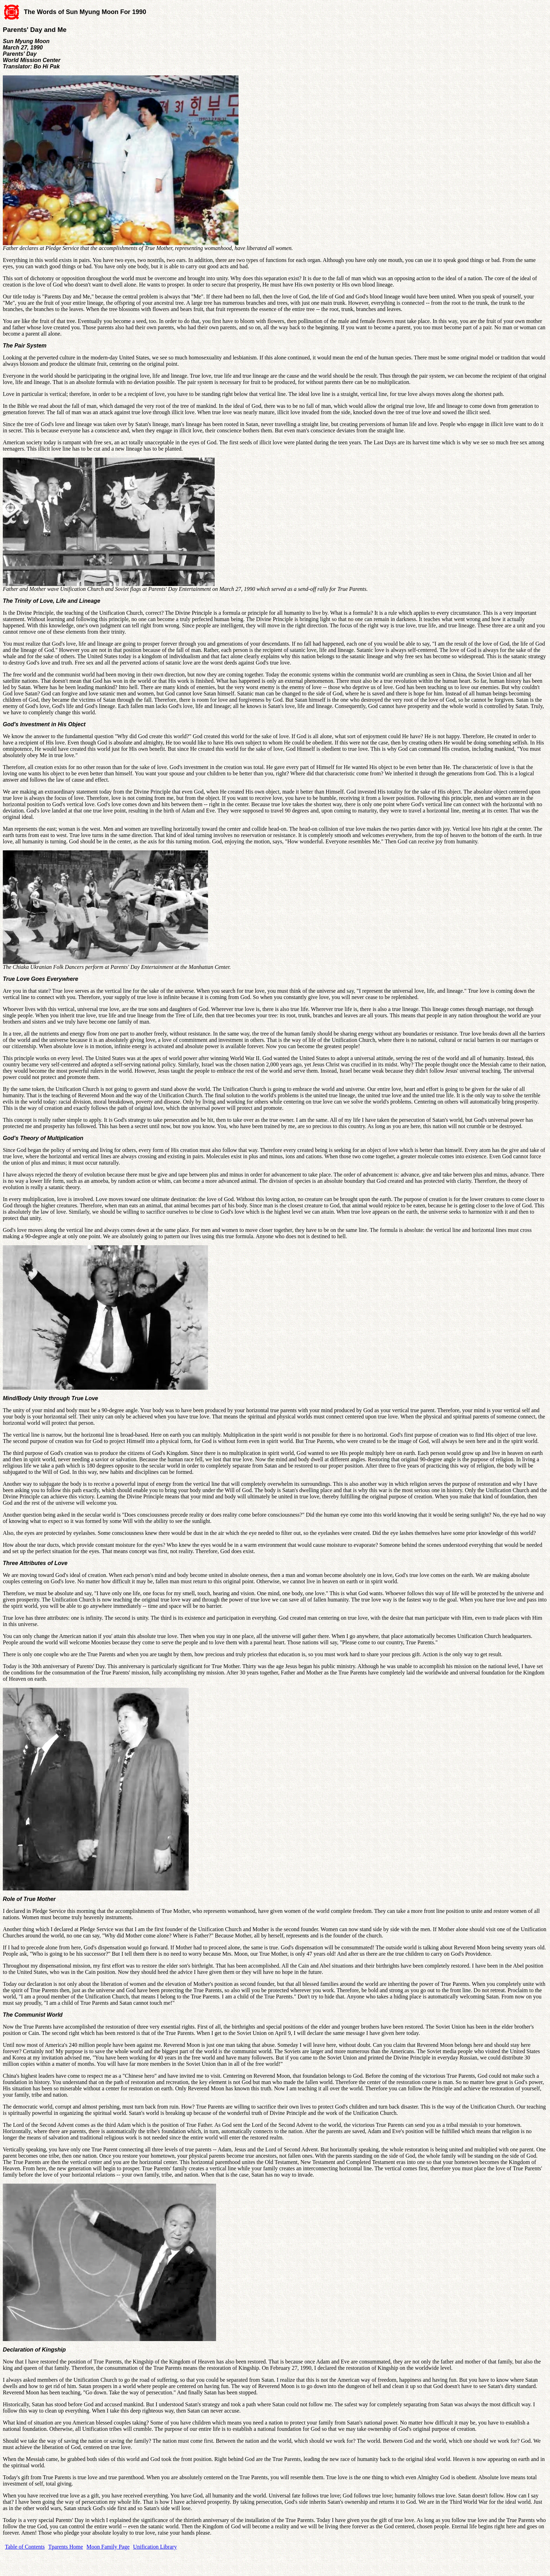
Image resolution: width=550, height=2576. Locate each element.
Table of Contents (25, 2547)
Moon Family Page (108, 2547)
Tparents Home (65, 2547)
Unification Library (155, 2547)
